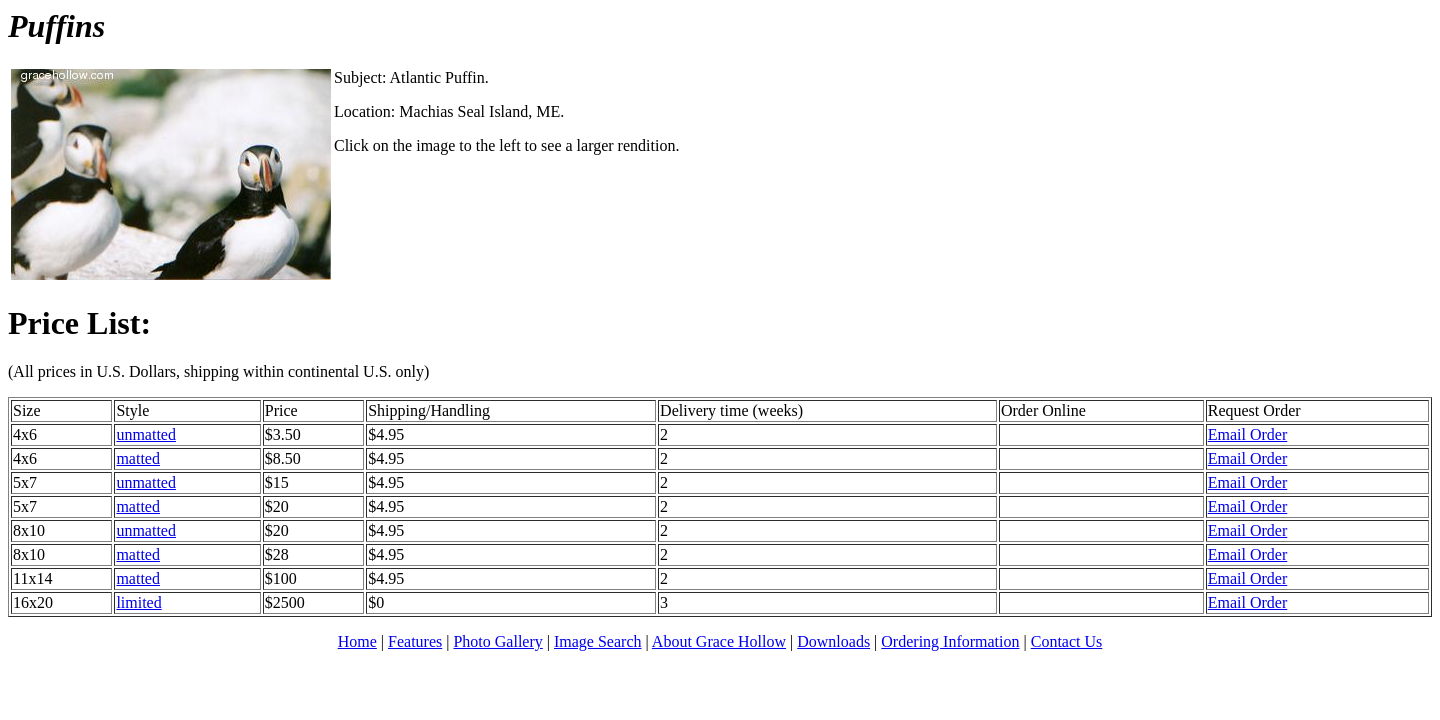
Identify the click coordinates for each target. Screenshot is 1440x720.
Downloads (833, 641)
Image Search (598, 641)
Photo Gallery (497, 641)
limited (138, 602)
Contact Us (1067, 641)
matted (138, 458)
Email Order (1248, 434)
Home (357, 641)
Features (415, 641)
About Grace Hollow (719, 641)
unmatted (146, 434)
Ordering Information (950, 641)
